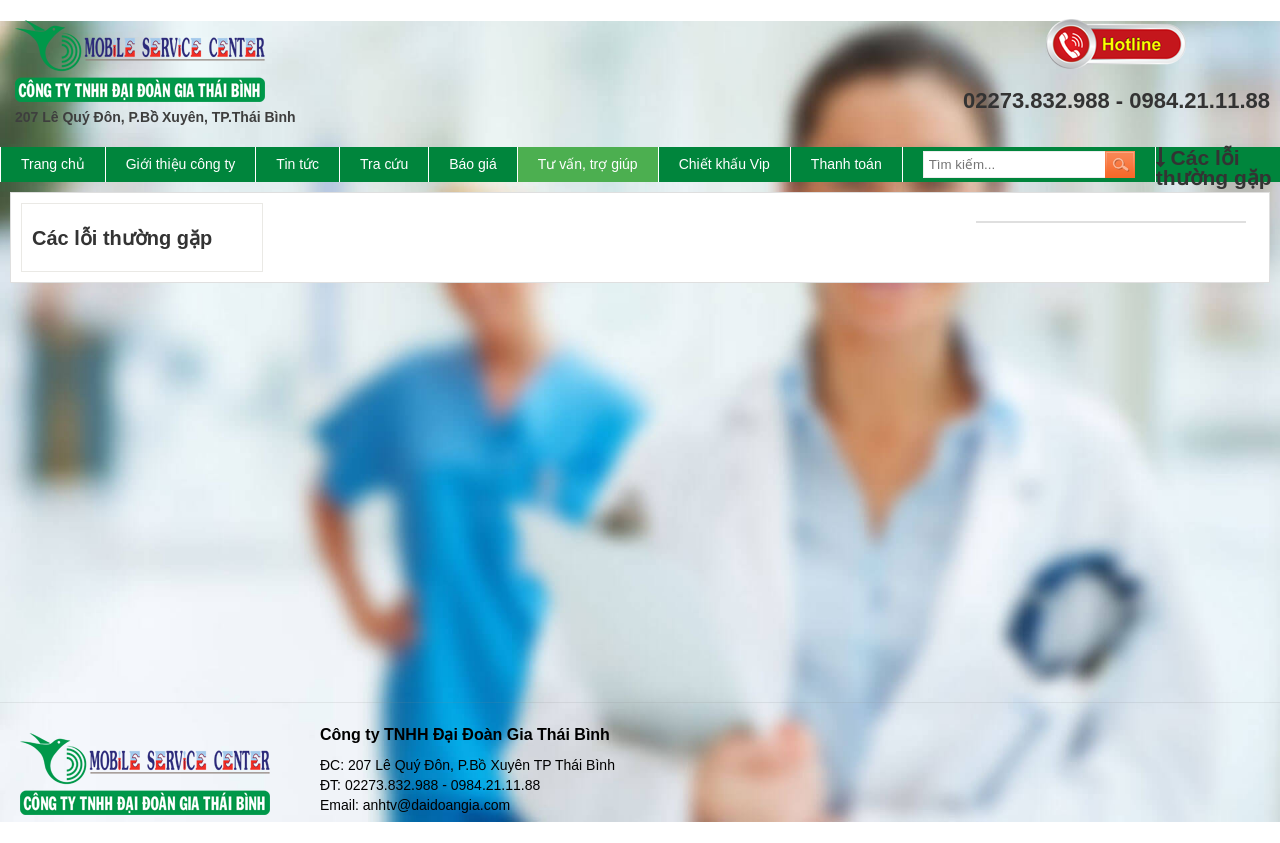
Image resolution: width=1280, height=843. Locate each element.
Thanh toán (846, 164)
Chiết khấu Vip (724, 164)
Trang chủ (53, 164)
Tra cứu (384, 164)
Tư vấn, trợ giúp (588, 164)
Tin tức (297, 164)
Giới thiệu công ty (181, 164)
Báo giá (472, 164)
